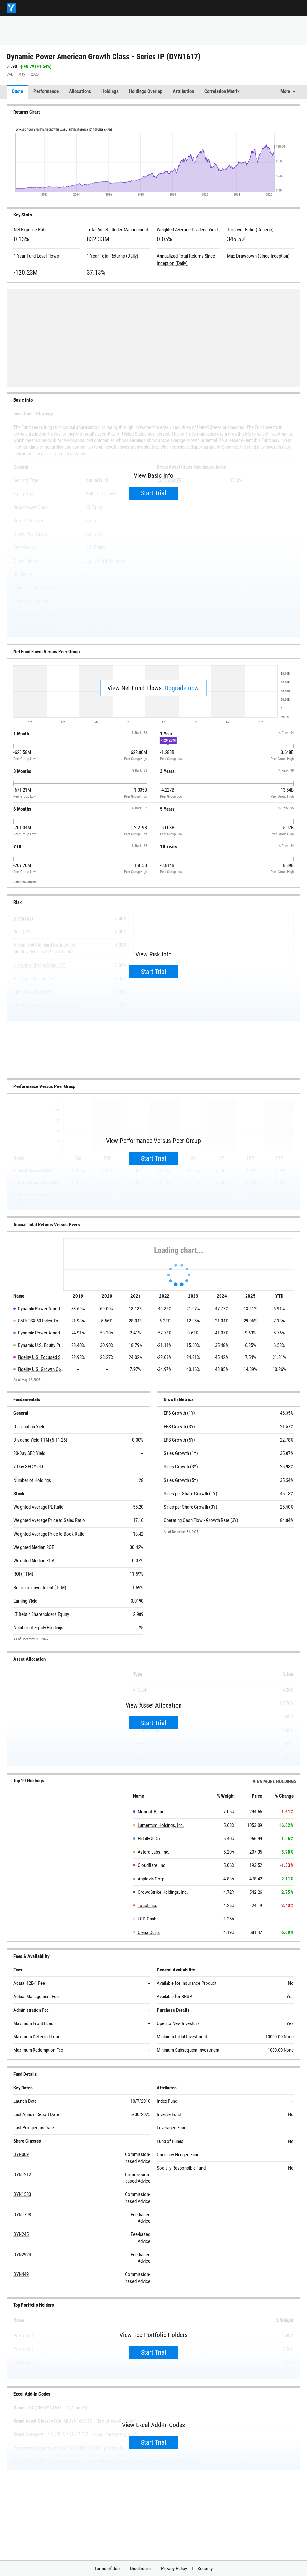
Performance (46, 91)
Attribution (183, 91)
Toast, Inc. (147, 1905)
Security (205, 2568)
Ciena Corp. (149, 1932)
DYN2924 (22, 2254)
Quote (17, 91)
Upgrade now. (182, 688)
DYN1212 (22, 2175)
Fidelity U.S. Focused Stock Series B (41, 1357)
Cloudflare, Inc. (152, 1865)
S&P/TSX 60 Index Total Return (41, 1321)
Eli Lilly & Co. (149, 1838)
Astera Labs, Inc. (153, 1852)
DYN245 (21, 2234)
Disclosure (140, 2568)
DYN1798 (22, 2215)
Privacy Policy (174, 2568)
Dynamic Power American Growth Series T (41, 1333)
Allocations (80, 91)
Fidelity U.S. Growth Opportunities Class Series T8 (41, 1369)
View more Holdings (275, 1781)
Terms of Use (107, 2568)
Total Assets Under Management (117, 230)
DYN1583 (22, 2194)
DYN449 (21, 2274)
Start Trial (153, 493)
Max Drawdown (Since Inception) (258, 256)
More (285, 91)
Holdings (110, 91)
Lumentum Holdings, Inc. (161, 1825)
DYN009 (21, 2154)
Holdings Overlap (145, 91)
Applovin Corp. (152, 1879)
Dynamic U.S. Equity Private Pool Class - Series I (41, 1345)
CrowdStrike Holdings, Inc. (163, 1892)
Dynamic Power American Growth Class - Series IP (41, 1309)
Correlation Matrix (222, 91)
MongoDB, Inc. (152, 1812)
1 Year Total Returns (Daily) (112, 256)
